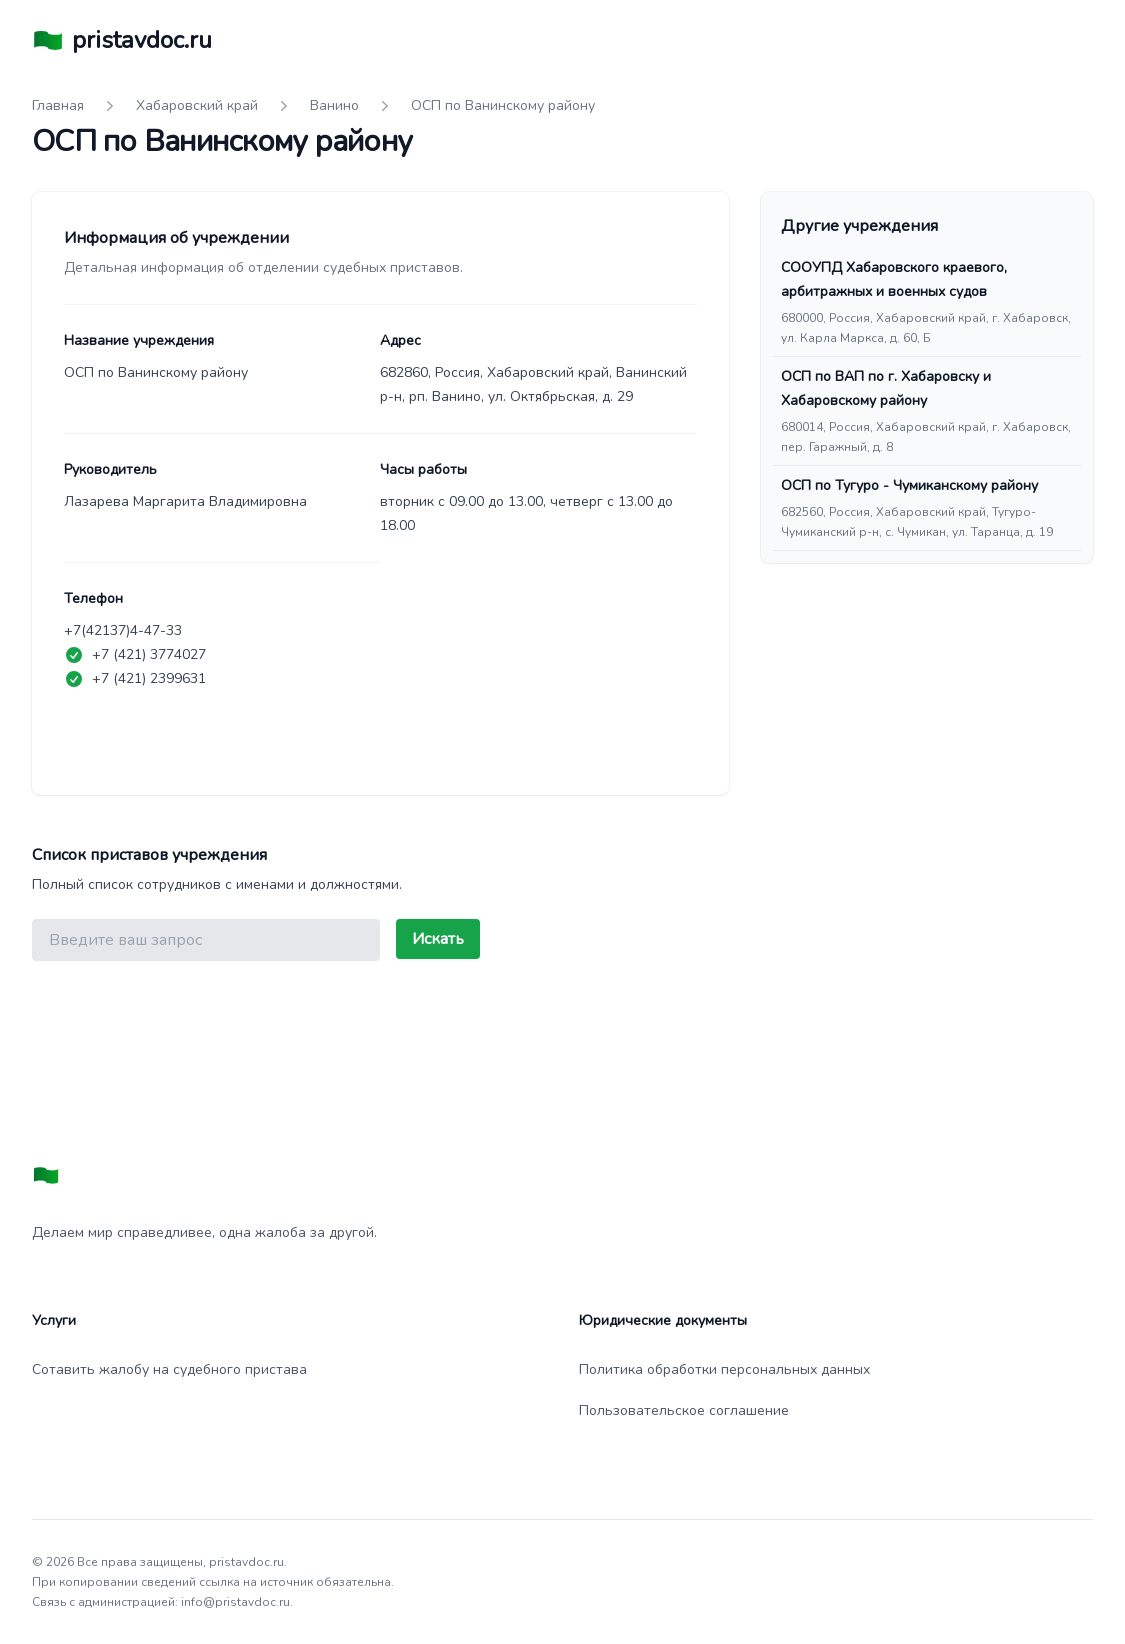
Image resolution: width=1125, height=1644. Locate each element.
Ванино (334, 105)
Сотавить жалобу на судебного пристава (169, 1369)
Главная (58, 105)
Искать (438, 939)
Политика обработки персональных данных (724, 1369)
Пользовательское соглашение (684, 1410)
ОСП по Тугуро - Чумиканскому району (909, 485)
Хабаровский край (197, 105)
